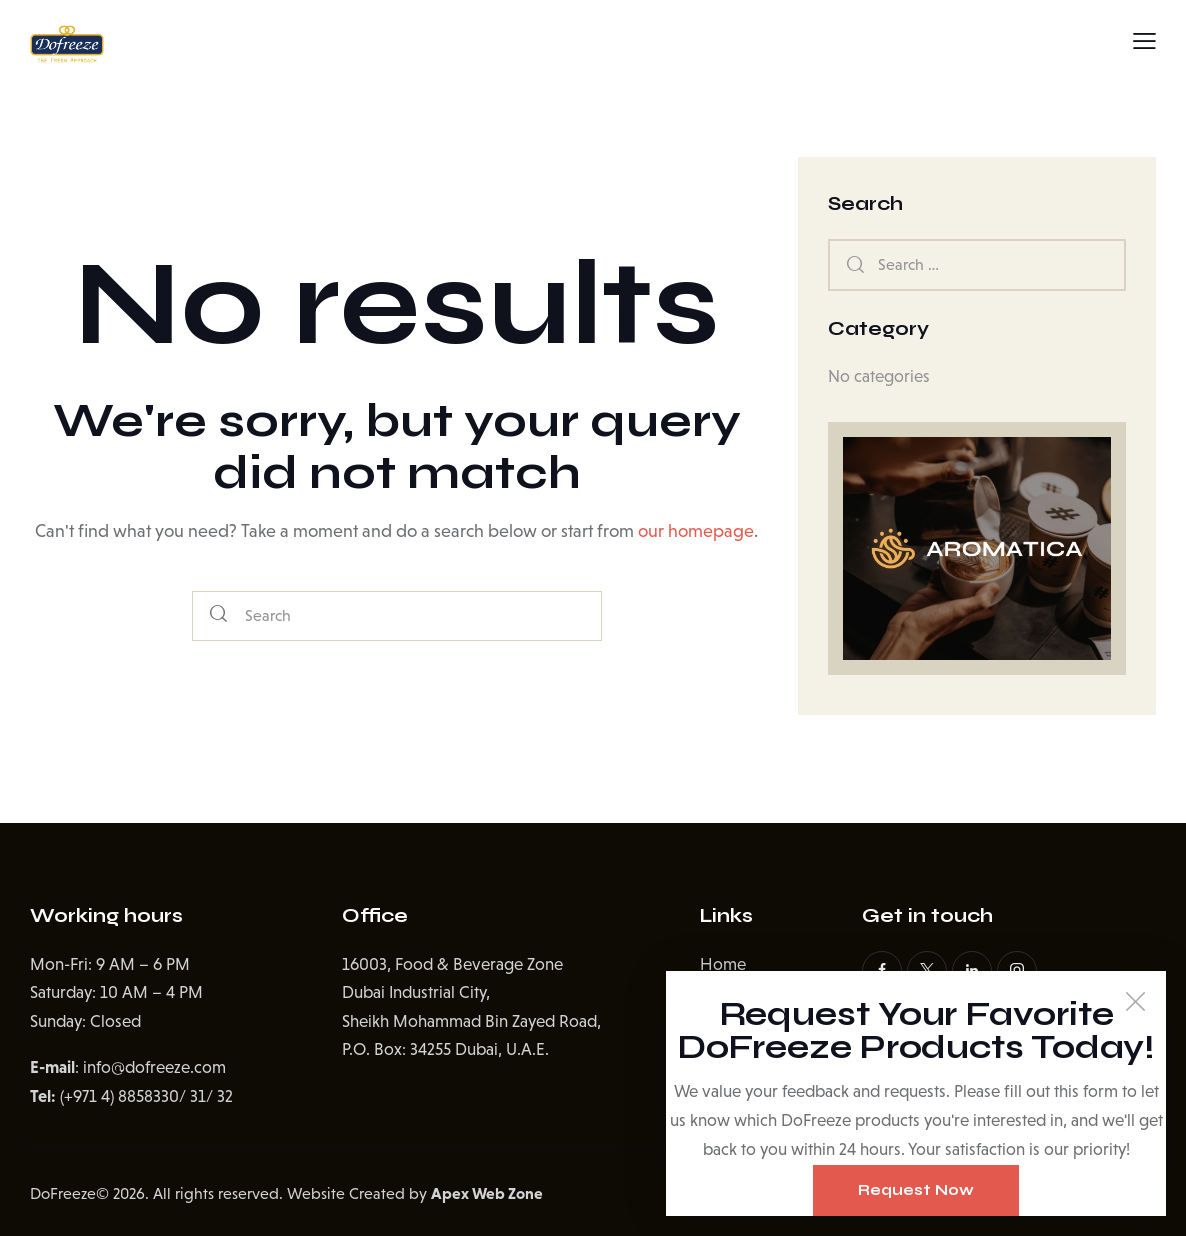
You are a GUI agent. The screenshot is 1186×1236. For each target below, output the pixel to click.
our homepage (696, 531)
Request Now (916, 1190)
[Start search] (218, 616)
